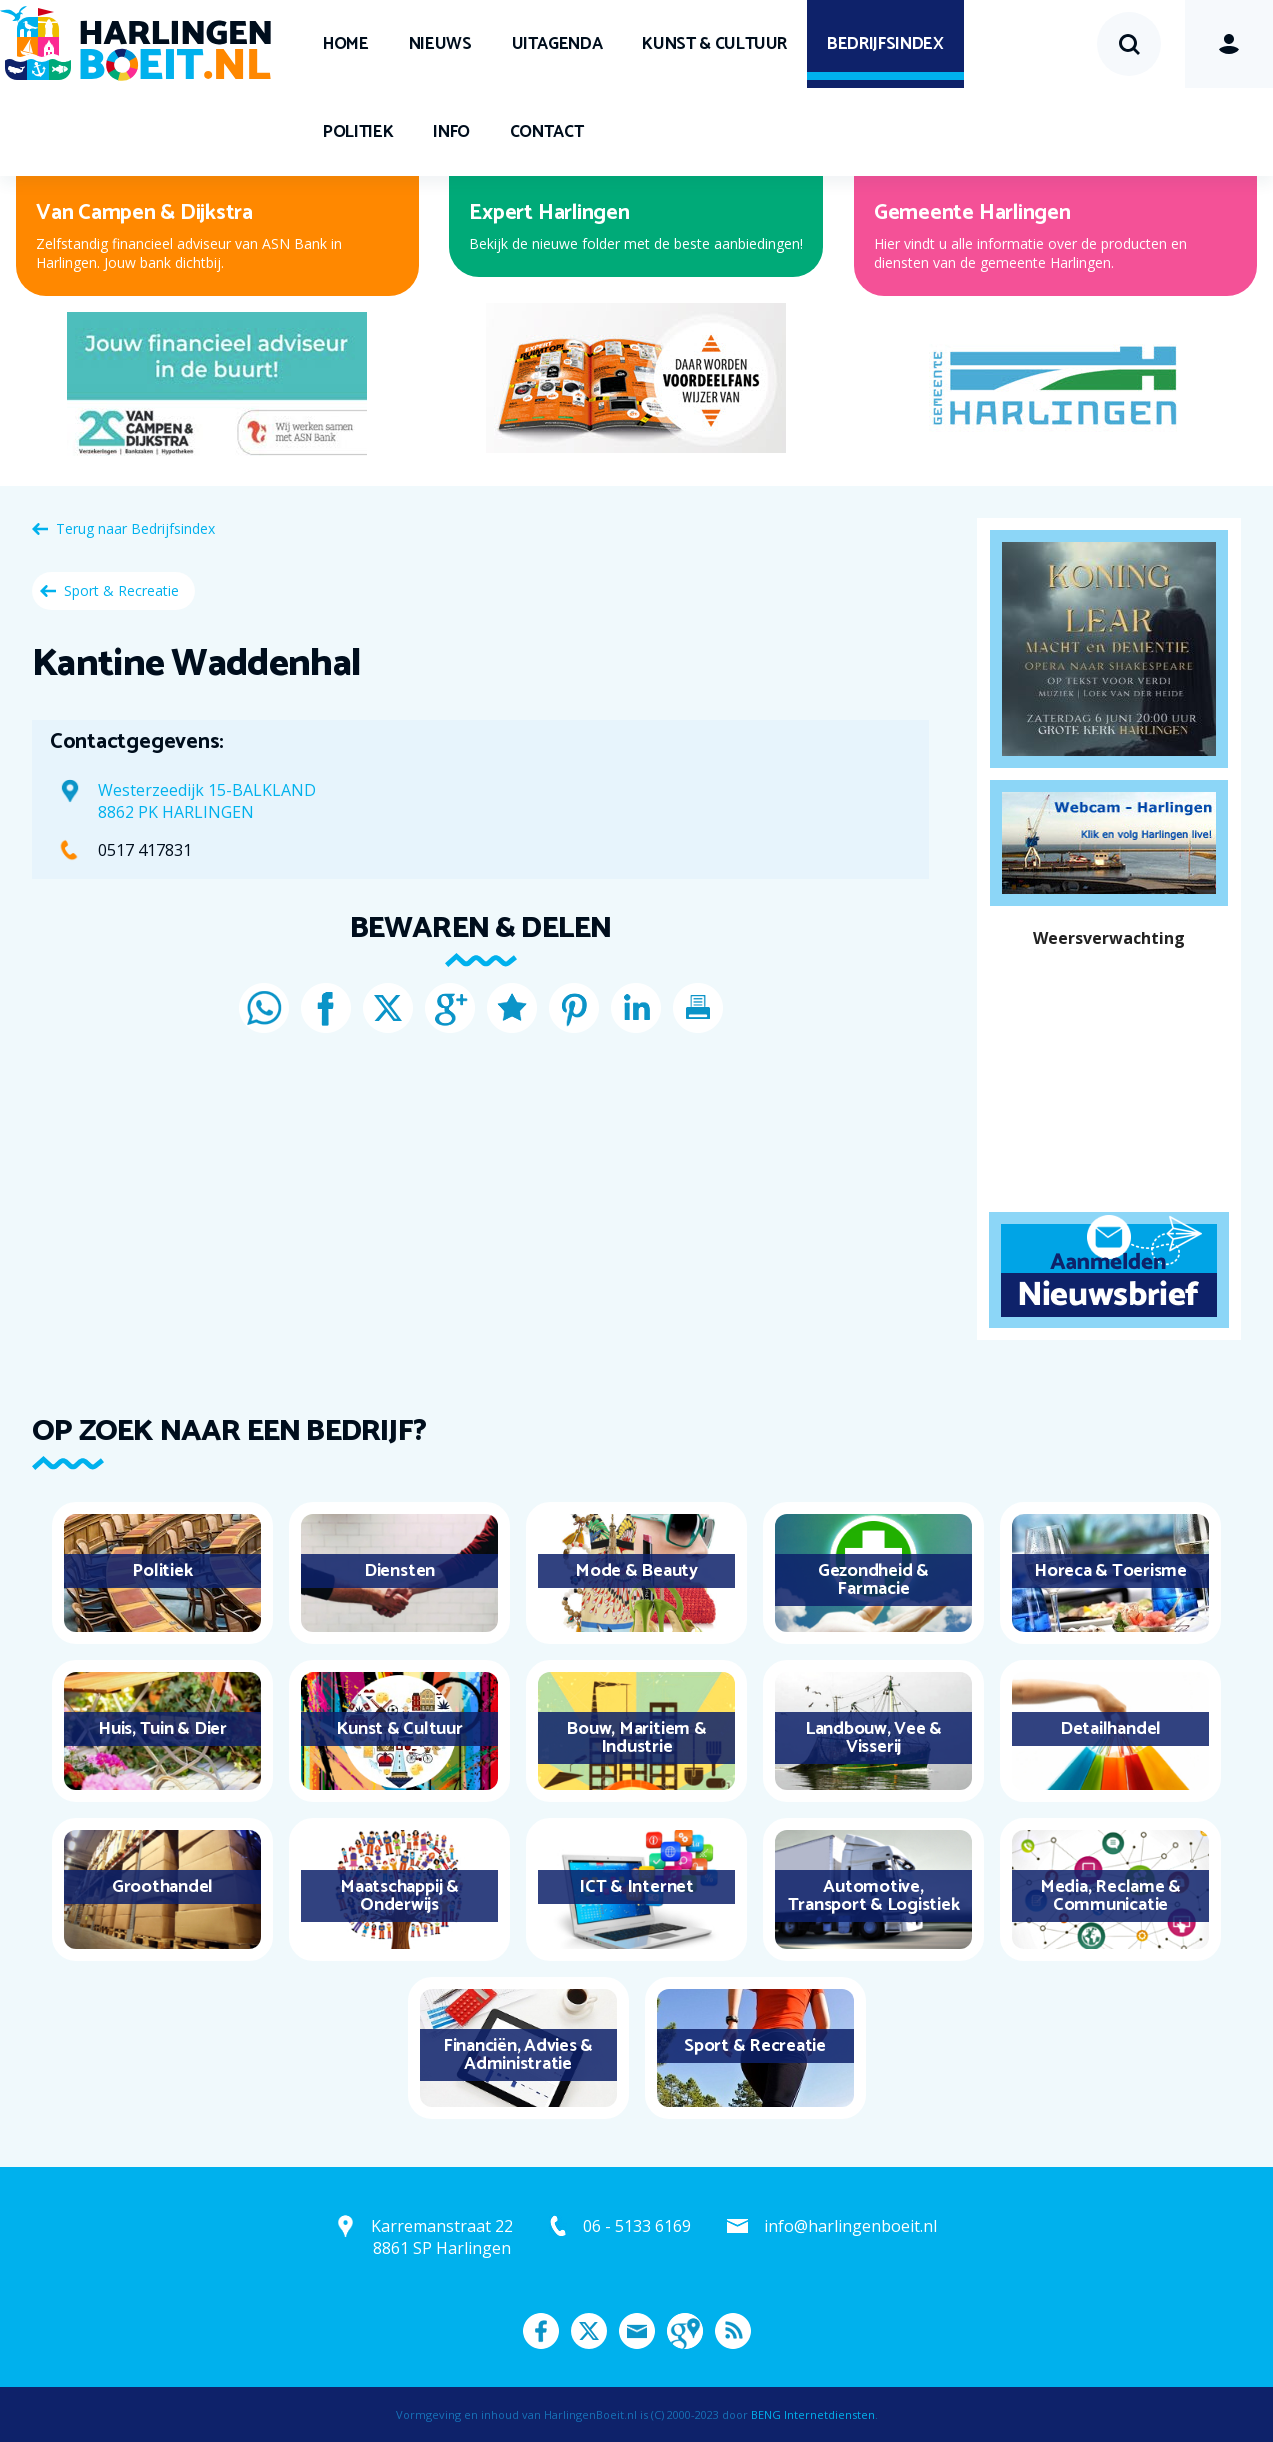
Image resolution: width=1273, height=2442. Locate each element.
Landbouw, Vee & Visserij (873, 1738)
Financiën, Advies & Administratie (518, 2055)
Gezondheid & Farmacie (873, 1580)
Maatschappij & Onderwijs (399, 1896)
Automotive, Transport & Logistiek (874, 1896)
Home (346, 44)
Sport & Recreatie (121, 590)
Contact (547, 132)
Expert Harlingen (549, 213)
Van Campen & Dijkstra (144, 213)
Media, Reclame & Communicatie (1110, 1896)
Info (451, 132)
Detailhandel (1110, 1729)
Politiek (358, 132)
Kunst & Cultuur (714, 44)
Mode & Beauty (636, 1571)
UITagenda (557, 44)
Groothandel (162, 1887)
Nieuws (440, 44)
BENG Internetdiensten (813, 2414)
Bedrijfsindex (885, 44)
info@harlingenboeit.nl (850, 2226)
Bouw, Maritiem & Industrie (636, 1738)
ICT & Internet (636, 1887)
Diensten (399, 1571)
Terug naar (135, 528)
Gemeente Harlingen (972, 213)
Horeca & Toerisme (1110, 1571)
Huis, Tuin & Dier (162, 1729)
